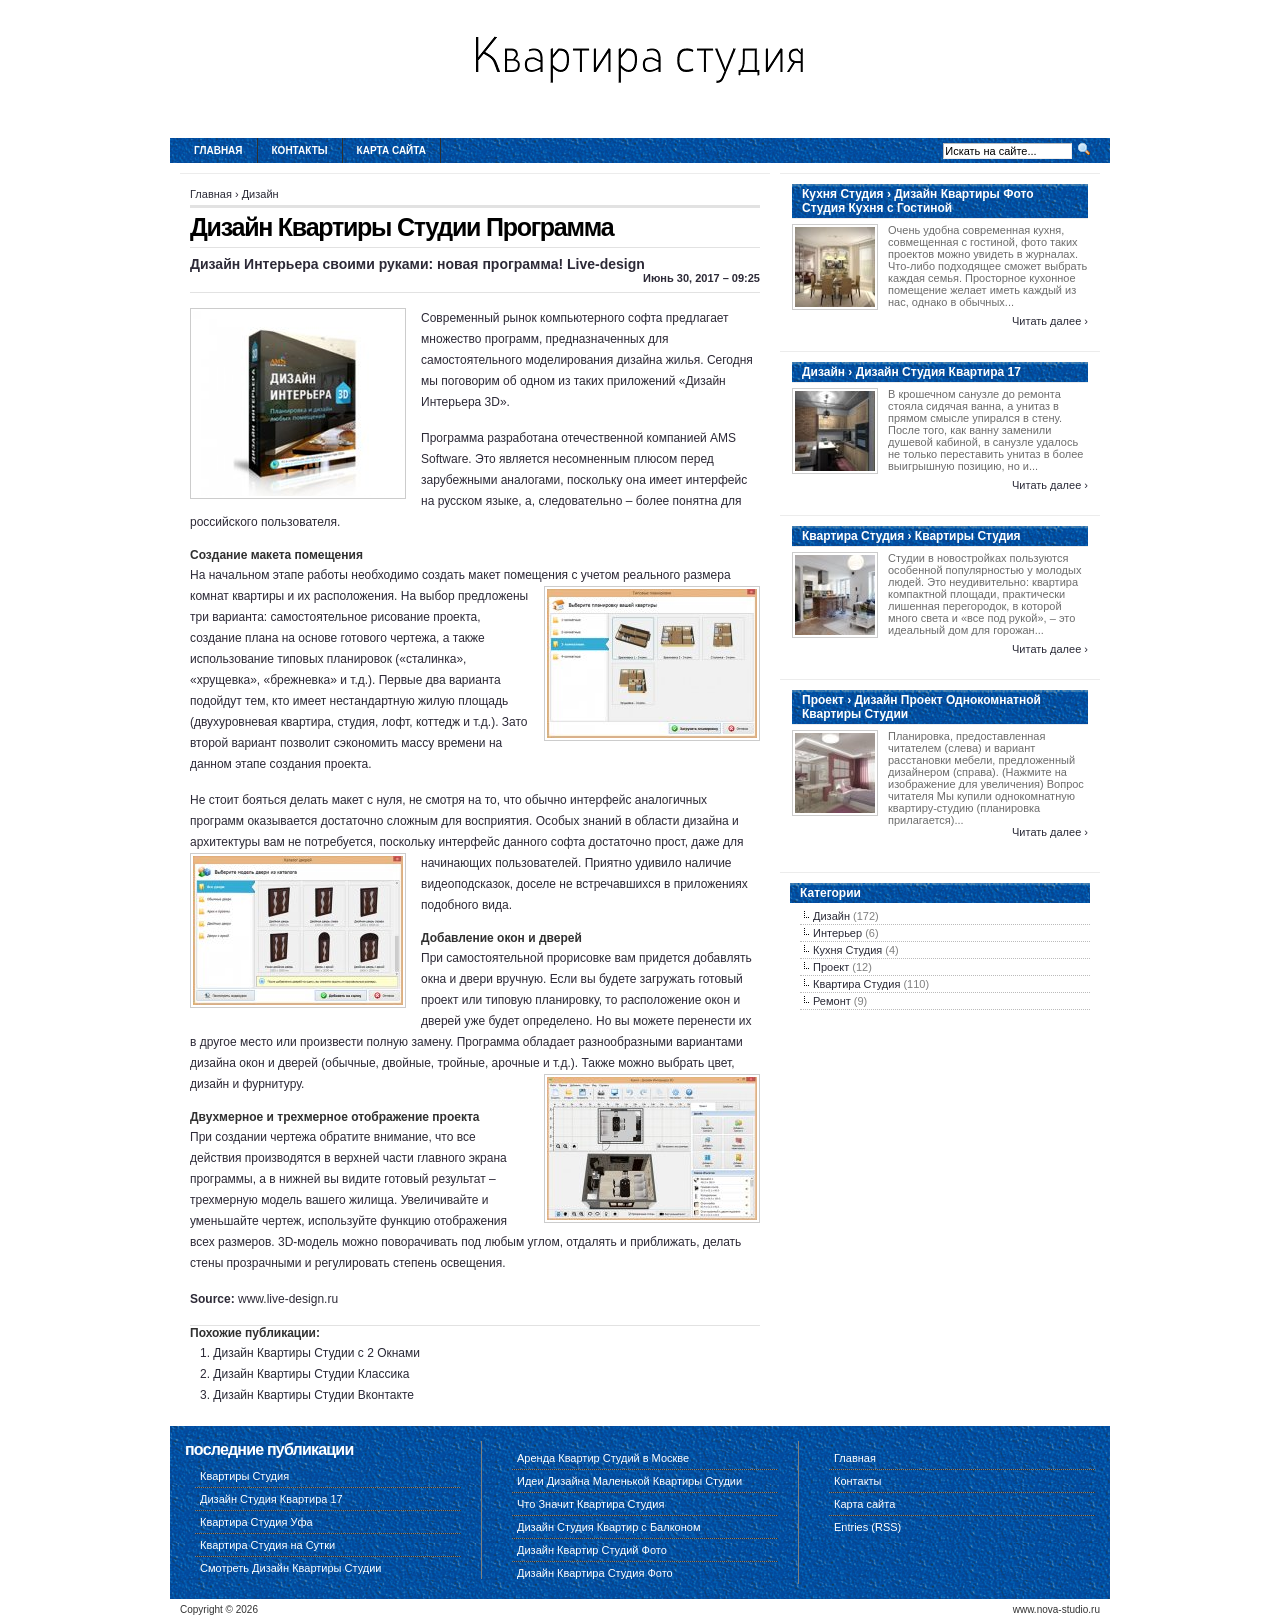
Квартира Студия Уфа (256, 1522)
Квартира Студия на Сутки (267, 1545)
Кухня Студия (847, 950)
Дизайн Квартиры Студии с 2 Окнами (316, 1353)
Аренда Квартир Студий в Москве (603, 1458)
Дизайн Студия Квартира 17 (271, 1499)
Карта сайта (391, 150)
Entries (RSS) (867, 1527)
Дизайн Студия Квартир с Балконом (608, 1527)
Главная (218, 150)
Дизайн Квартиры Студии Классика (311, 1374)
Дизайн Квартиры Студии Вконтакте (313, 1395)
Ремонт (832, 1001)
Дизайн (260, 194)
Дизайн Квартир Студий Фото (592, 1550)
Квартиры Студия (244, 1476)
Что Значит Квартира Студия (590, 1504)
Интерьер (837, 933)
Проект (831, 967)
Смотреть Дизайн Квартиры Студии (290, 1568)
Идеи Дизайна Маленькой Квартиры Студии (629, 1481)
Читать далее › (1050, 321)
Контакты (300, 150)
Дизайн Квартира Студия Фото (595, 1573)
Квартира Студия (856, 984)
